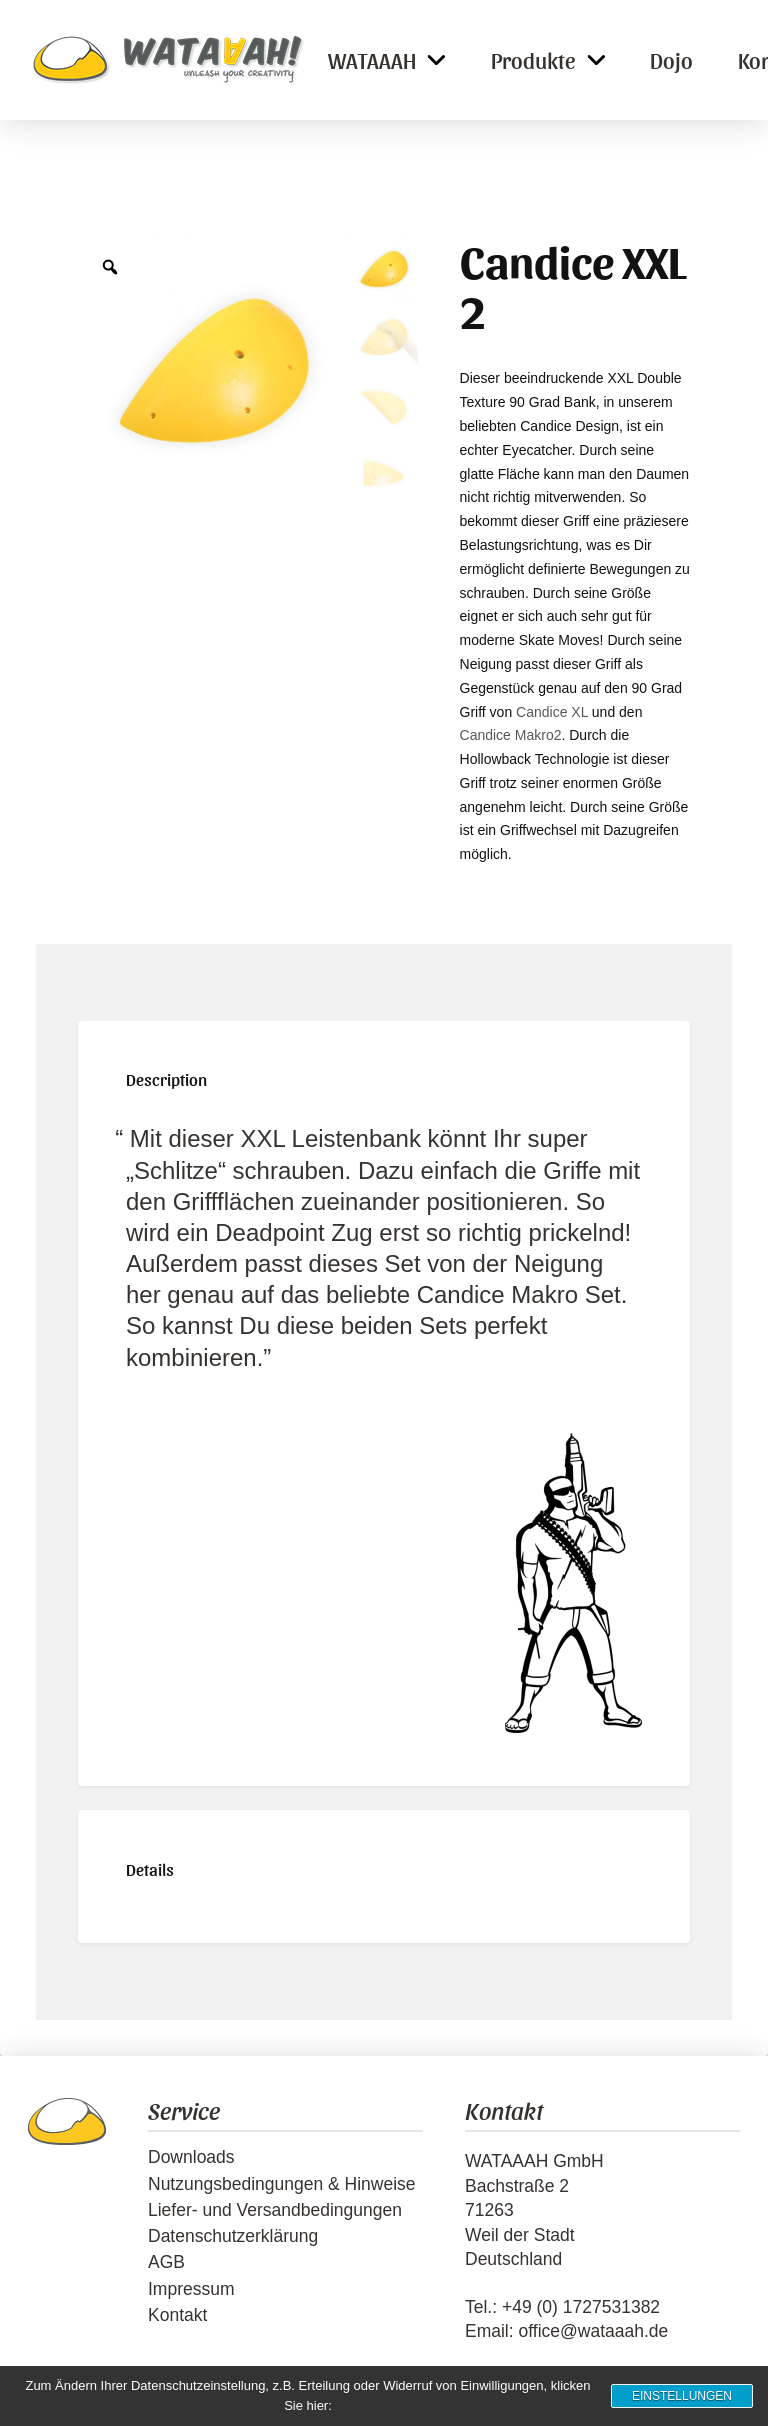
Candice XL (552, 712)
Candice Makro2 (511, 735)
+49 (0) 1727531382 (581, 2307)
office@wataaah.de (593, 2331)
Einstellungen (682, 2396)
